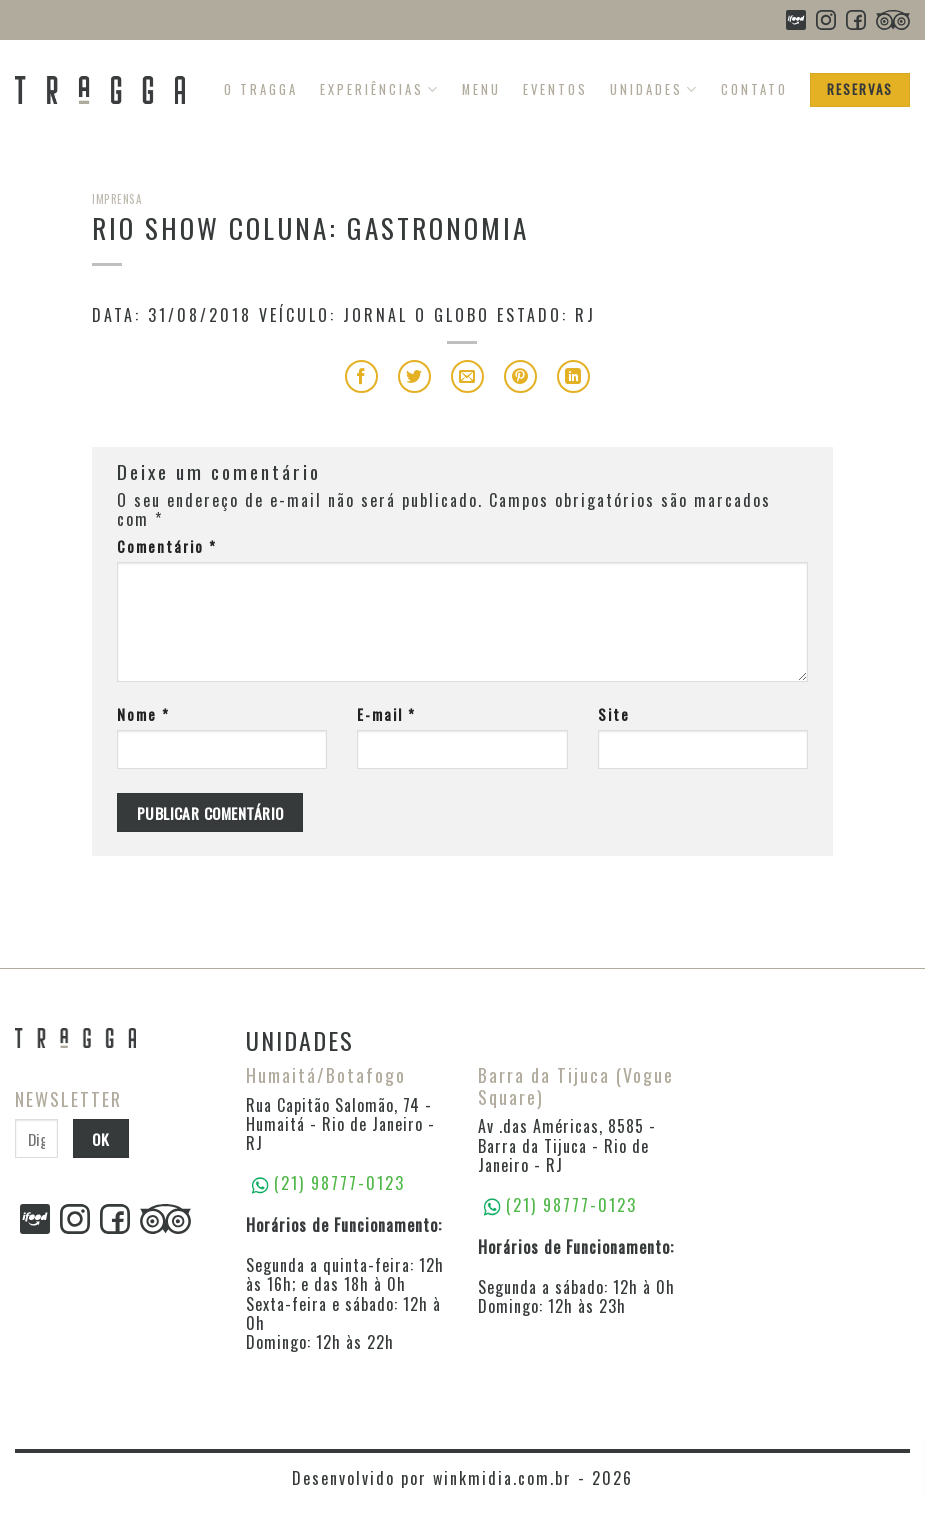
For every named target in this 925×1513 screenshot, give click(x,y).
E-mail (386, 714)
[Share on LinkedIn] (573, 376)
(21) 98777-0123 (571, 1205)
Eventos (555, 89)
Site (614, 714)
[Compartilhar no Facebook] (361, 376)
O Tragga (261, 89)
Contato (754, 89)
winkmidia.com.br (502, 1478)
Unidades (654, 90)
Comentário (167, 546)
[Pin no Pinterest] (520, 376)
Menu (481, 89)
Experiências (380, 90)
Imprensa (117, 199)
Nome (143, 714)
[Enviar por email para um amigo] (467, 376)
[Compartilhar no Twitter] (414, 376)
